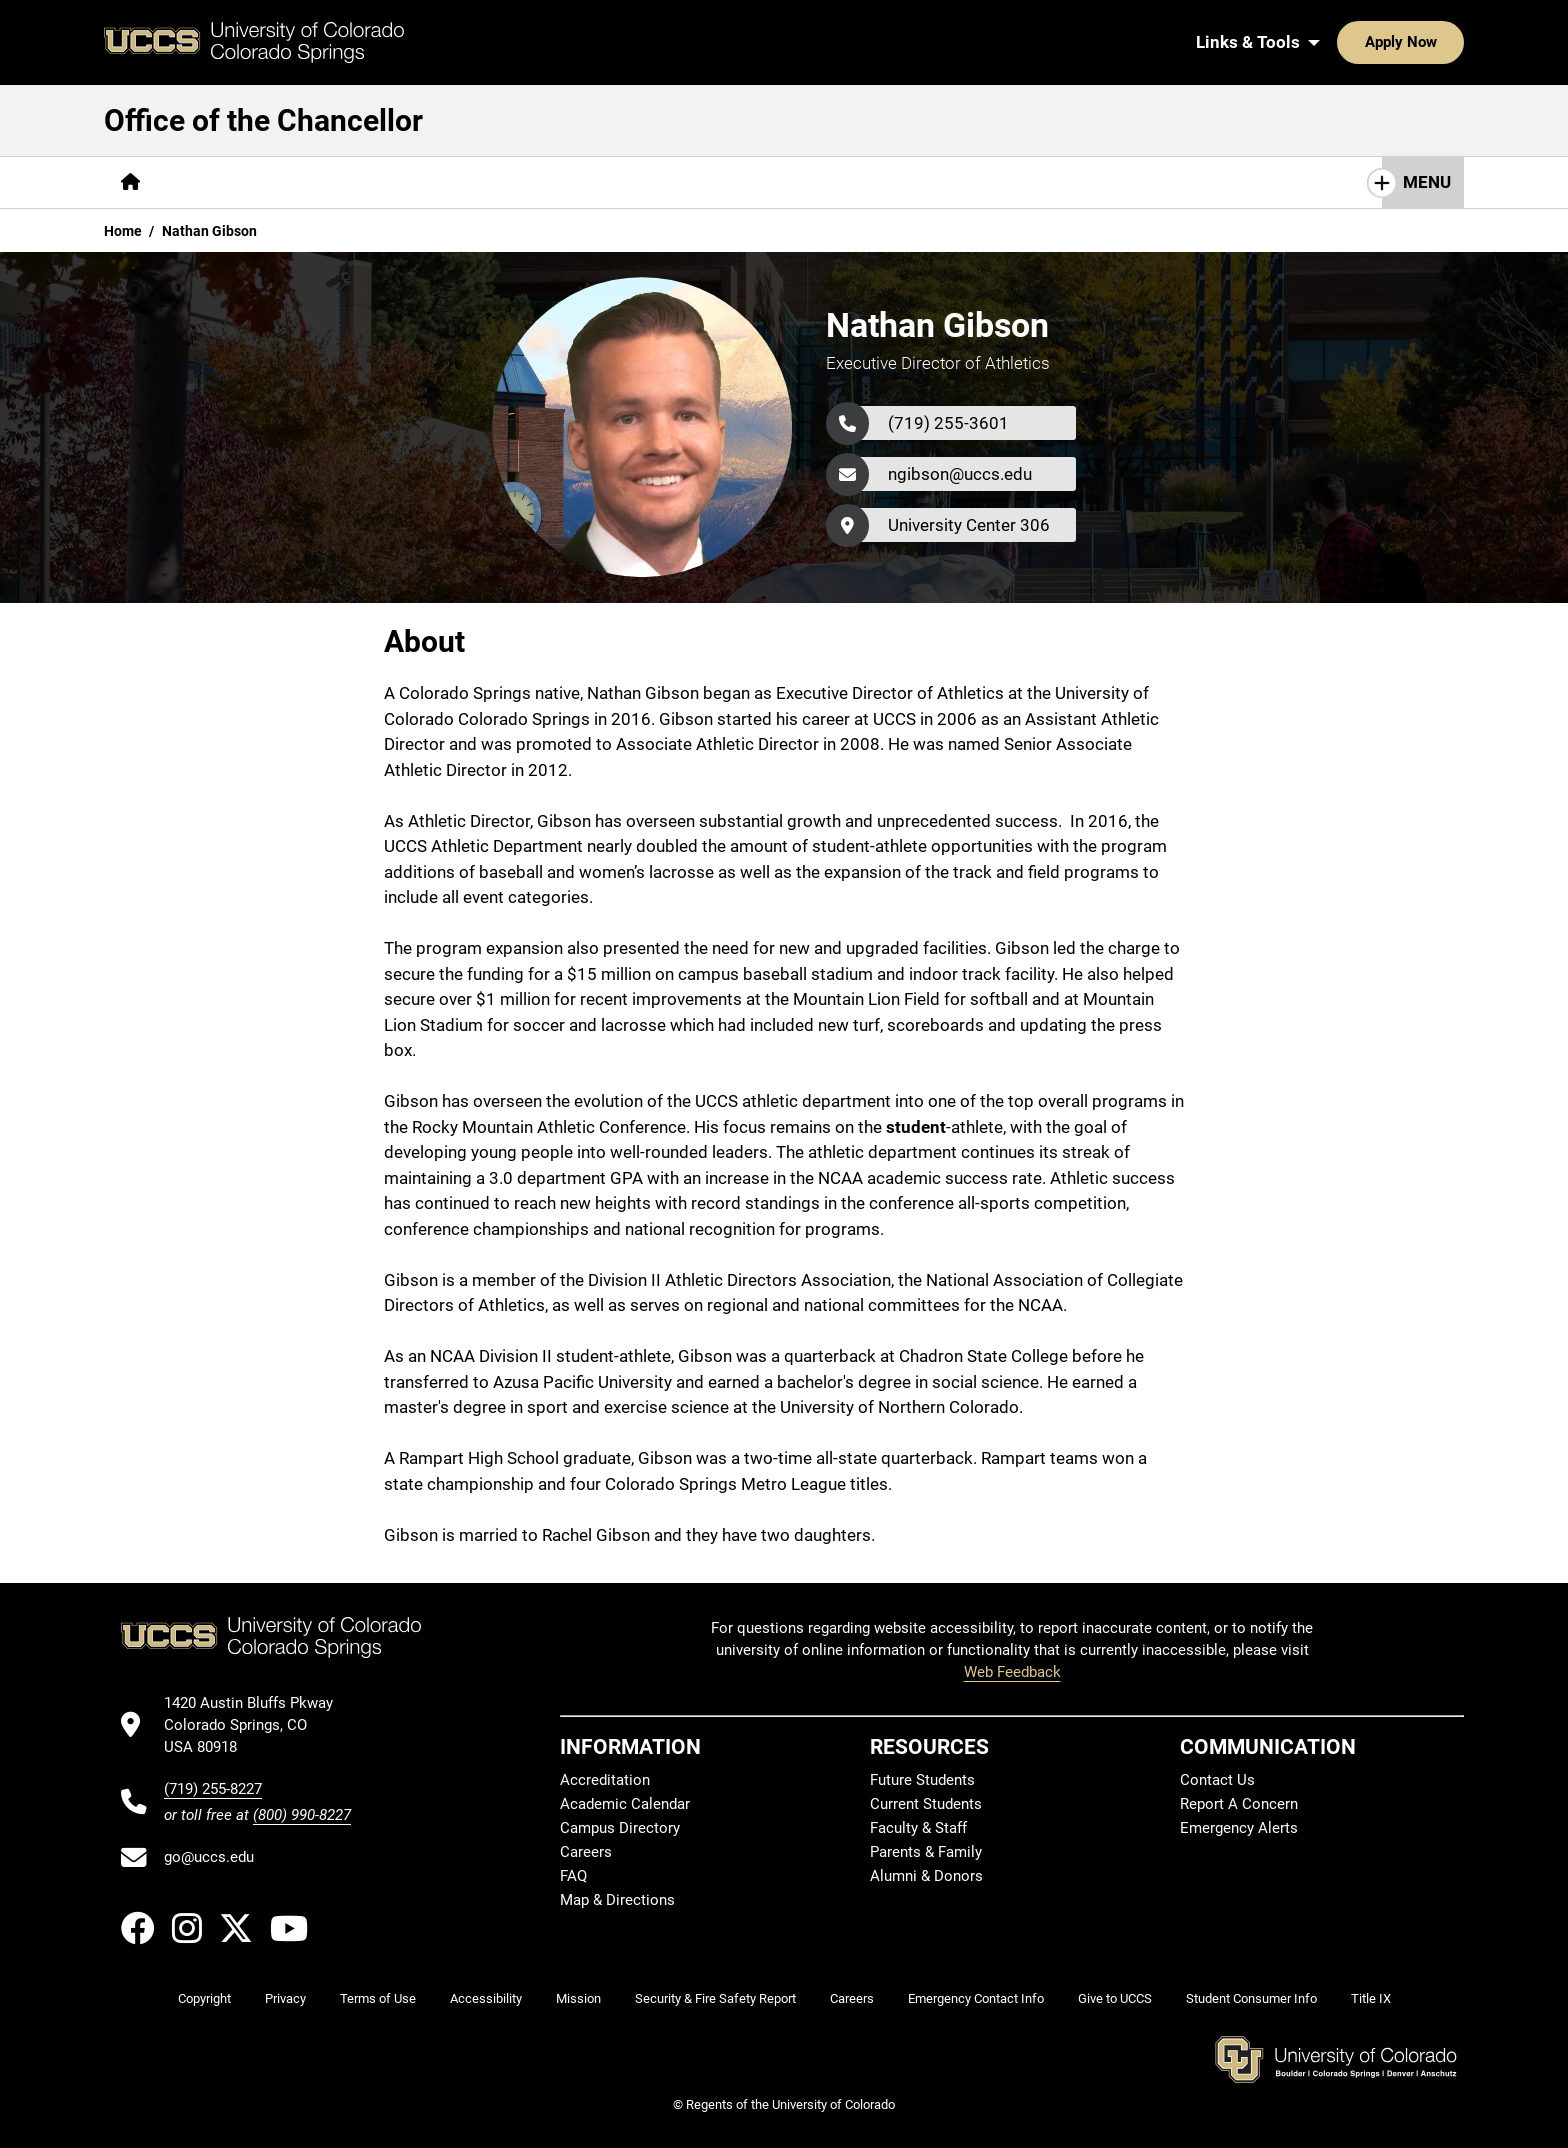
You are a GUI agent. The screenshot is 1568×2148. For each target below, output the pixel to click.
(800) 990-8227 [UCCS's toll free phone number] (302, 1815)
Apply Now (1339, 42)
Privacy (285, 1998)
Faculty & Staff (918, 1828)
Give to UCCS (1115, 1998)
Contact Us (1217, 1780)
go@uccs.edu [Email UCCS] (209, 1857)
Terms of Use (378, 1998)
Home (123, 231)
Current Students (926, 1804)
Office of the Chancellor (263, 120)
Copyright (204, 1998)
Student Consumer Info (1251, 1998)
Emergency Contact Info (976, 1998)
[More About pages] (212, 182)
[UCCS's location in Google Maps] (257, 1725)
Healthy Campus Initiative (589, 182)
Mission (578, 1998)
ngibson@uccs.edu (960, 474)
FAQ (573, 1876)
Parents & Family (926, 1852)
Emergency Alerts (1239, 1828)
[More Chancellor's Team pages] (369, 182)
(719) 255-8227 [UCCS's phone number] (213, 1789)
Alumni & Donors (926, 1876)
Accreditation (605, 1780)
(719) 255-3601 (948, 423)
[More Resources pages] (779, 182)
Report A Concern (1239, 1804)
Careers (586, 1852)
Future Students (922, 1780)
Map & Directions (617, 1900)
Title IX (1371, 1998)
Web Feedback (1012, 1672)
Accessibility (486, 1998)
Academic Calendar (625, 1804)
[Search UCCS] (1442, 42)
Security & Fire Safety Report (715, 1998)
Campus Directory (620, 1828)
